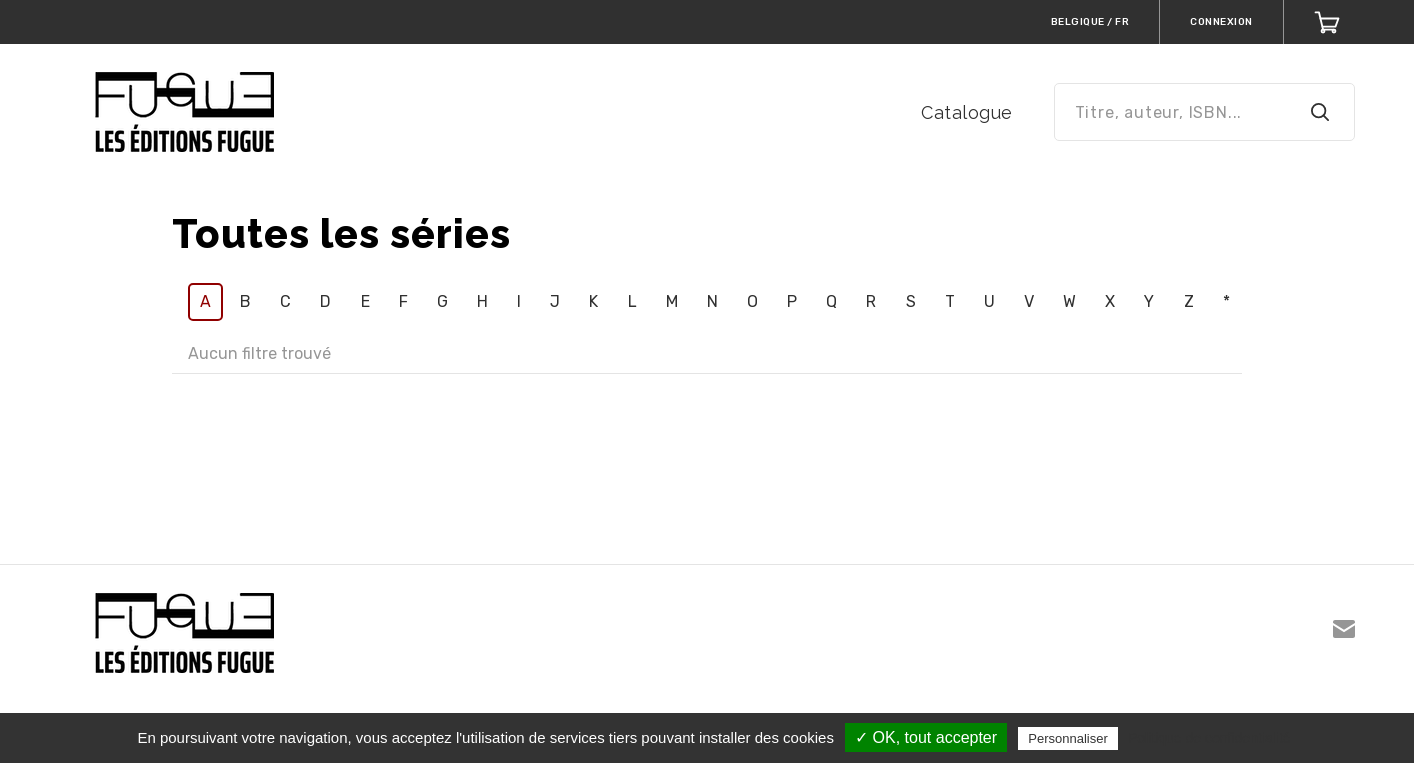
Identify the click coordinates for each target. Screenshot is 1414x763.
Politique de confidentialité (1209, 738)
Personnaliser (1068, 738)
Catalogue (967, 112)
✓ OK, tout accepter (926, 737)
